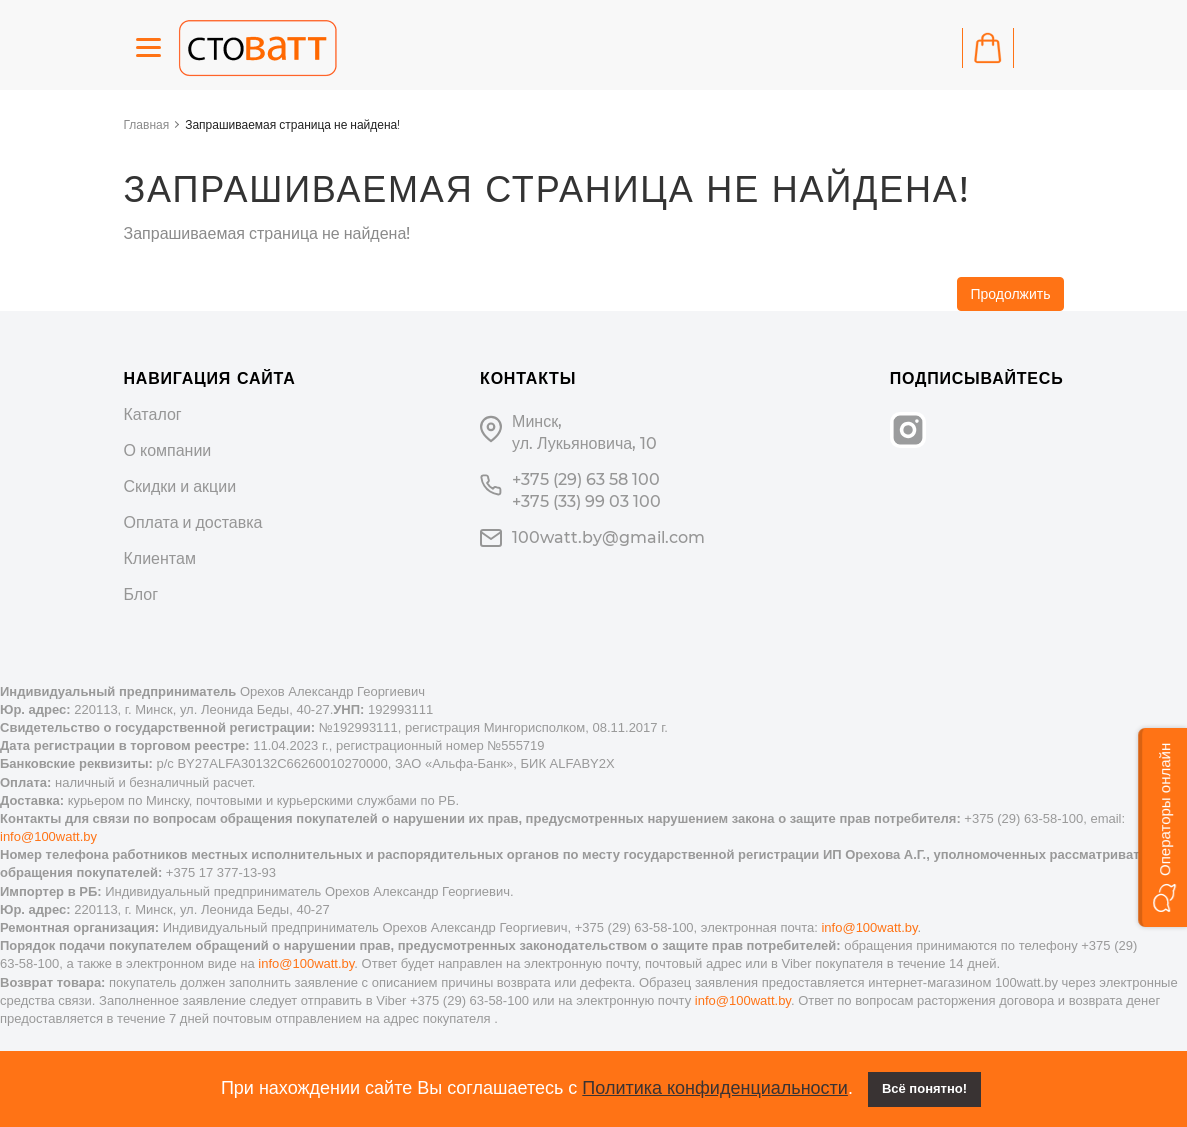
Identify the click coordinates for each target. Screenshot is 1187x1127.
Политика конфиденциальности (715, 1088)
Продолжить (1010, 294)
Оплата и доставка (193, 522)
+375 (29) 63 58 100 (586, 479)
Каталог (153, 414)
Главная (147, 124)
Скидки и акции (180, 486)
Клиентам (160, 558)
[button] (1162, 827)
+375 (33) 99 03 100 (586, 501)
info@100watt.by (48, 836)
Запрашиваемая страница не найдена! (292, 124)
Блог (141, 594)
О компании (168, 450)
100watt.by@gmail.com (608, 537)
